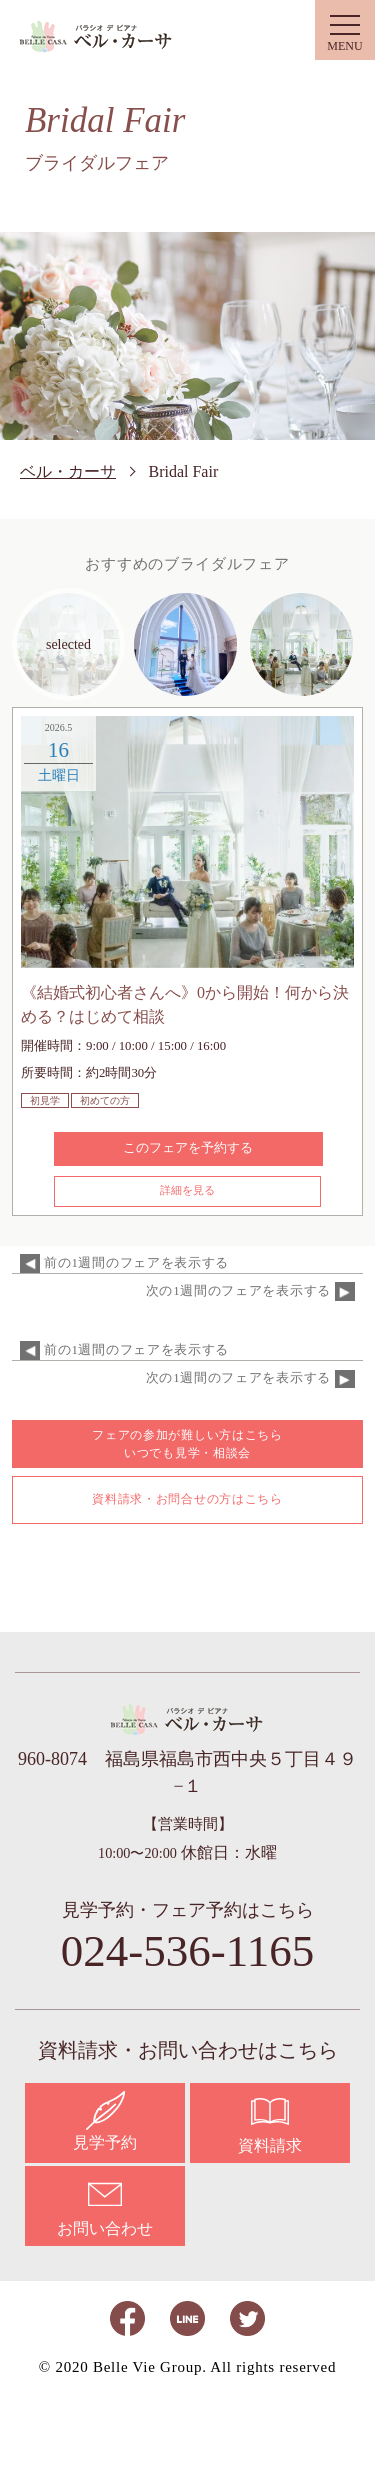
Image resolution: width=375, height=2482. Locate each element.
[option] (187, 842)
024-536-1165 (187, 1951)
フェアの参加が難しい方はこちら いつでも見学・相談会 (187, 1444)
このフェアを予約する (188, 1147)
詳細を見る (187, 1190)
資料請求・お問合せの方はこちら (187, 1499)
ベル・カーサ (97, 36)
